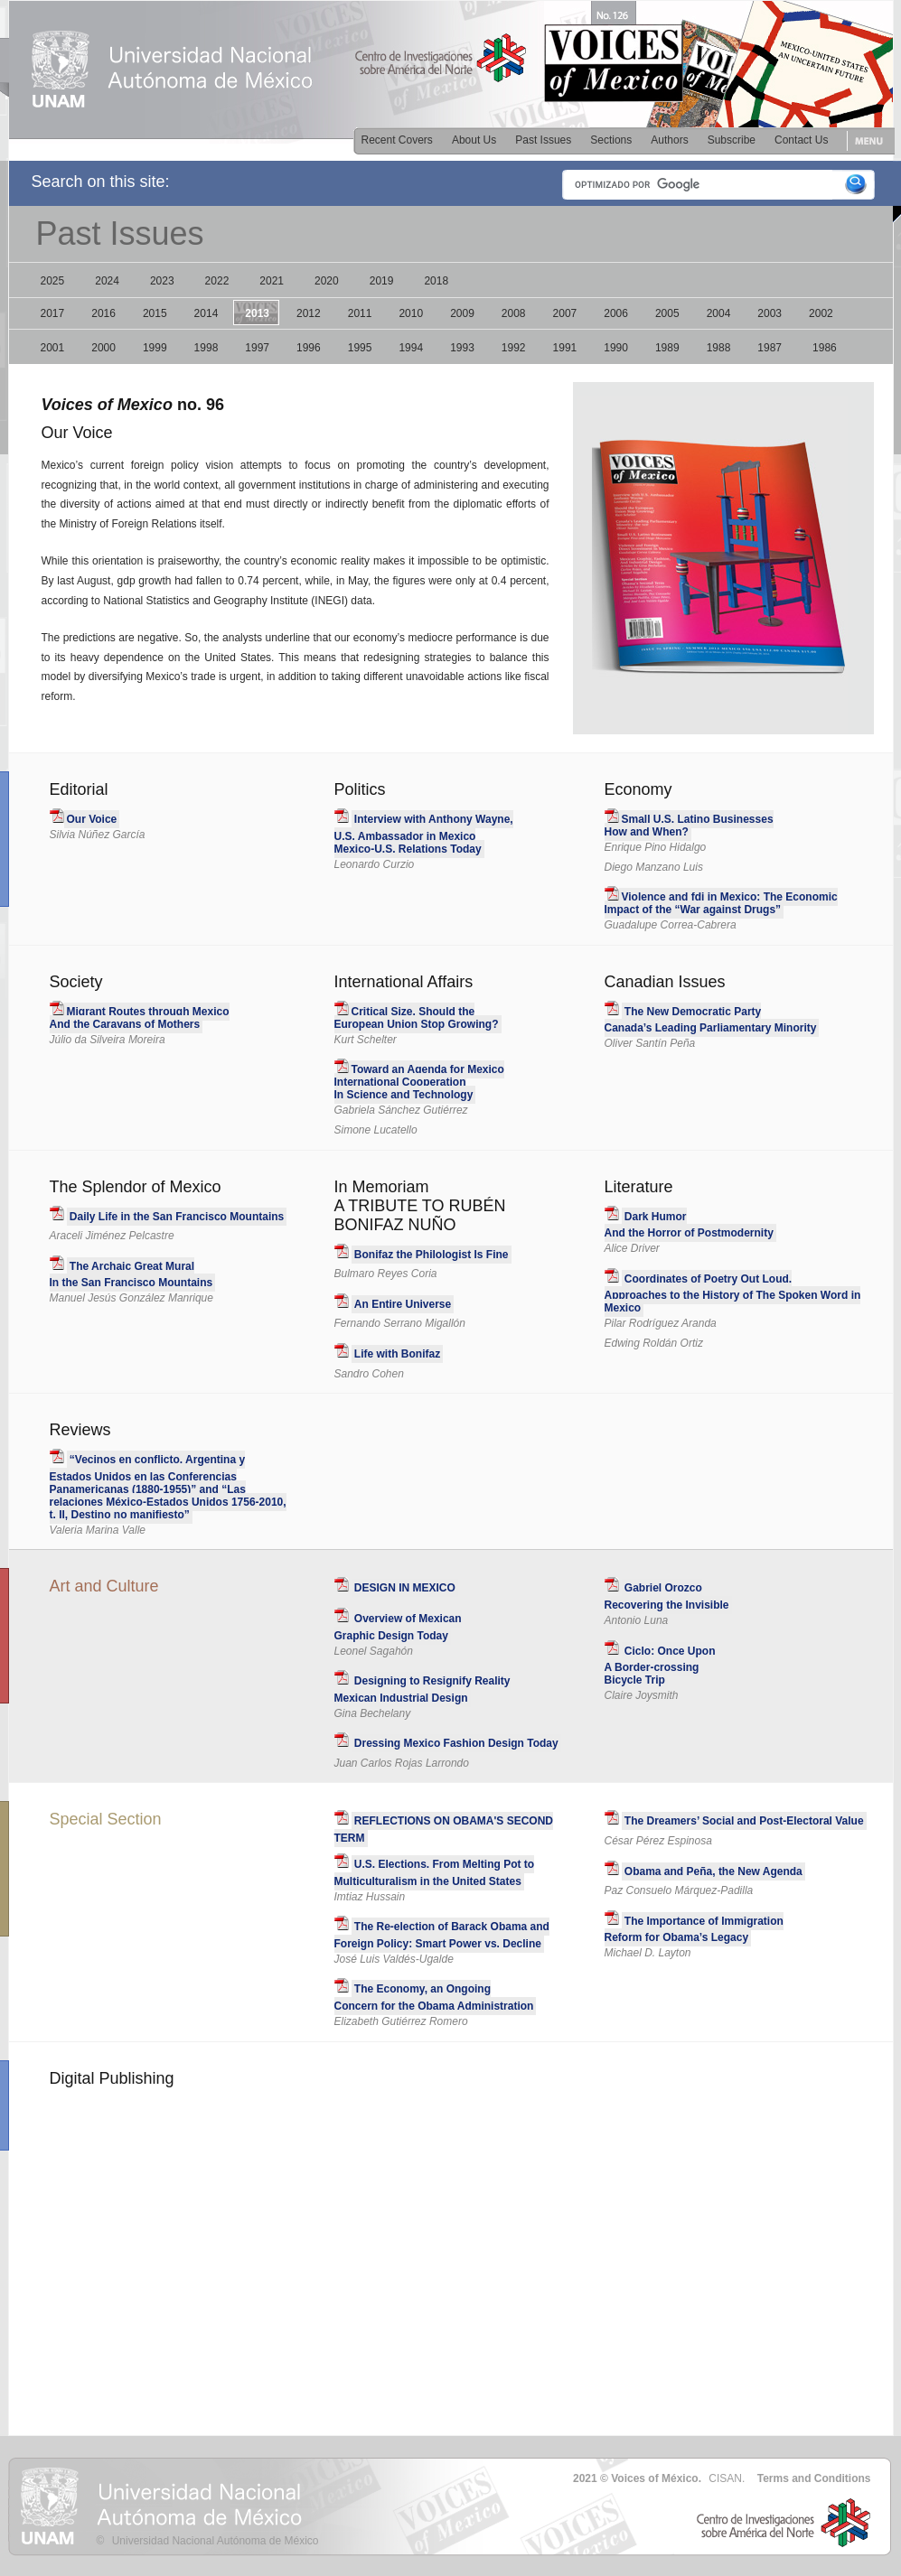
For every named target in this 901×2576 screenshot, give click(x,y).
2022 (217, 281)
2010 (411, 313)
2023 (162, 281)
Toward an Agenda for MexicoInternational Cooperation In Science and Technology (419, 1082)
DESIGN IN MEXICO (404, 1588)
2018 (436, 281)
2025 (53, 281)
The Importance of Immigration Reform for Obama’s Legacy (694, 1930)
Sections (611, 140)
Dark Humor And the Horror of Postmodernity (689, 1225)
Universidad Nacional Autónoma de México (215, 2540)
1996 (308, 347)
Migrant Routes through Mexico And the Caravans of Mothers (140, 1018)
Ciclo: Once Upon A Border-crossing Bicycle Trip (660, 1666)
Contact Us (801, 140)
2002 (821, 313)
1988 (719, 347)
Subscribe (732, 140)
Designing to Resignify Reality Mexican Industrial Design (422, 1689)
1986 (824, 347)
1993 (462, 347)
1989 (667, 347)
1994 (411, 347)
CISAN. (727, 2478)
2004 (719, 313)
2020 (326, 281)
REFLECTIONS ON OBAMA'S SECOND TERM (444, 1829)
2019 (382, 281)
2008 (514, 313)
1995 (360, 347)
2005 (667, 313)
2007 (565, 313)
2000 (103, 347)
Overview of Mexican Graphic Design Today (398, 1627)
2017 (53, 313)
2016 (103, 313)
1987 (769, 347)
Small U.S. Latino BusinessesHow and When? (689, 825)
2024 (107, 281)
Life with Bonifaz (397, 1354)
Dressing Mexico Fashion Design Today (456, 1743)
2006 (616, 313)
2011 (360, 313)
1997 (257, 347)
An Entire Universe (402, 1304)
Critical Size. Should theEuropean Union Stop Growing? (416, 1018)
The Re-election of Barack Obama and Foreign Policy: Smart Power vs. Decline (441, 1935)
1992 (514, 347)
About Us (474, 140)
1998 (206, 347)
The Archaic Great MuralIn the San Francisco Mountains (131, 1275)
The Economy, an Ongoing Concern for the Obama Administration (434, 1997)
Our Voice (92, 819)
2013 (257, 313)
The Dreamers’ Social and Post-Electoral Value (744, 1821)
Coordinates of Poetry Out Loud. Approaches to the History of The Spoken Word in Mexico (733, 1294)
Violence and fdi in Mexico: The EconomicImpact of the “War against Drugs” (721, 903)
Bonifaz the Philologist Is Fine (431, 1254)
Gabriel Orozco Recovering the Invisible (667, 1596)
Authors (669, 140)
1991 (565, 347)
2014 (206, 313)
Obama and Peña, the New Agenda (713, 1871)
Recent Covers (397, 140)
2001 (53, 347)
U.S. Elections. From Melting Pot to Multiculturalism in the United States (434, 1873)
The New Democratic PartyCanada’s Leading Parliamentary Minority (711, 1020)
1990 (616, 347)
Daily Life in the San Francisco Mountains (177, 1216)
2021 (271, 281)
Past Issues (543, 140)
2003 (769, 313)
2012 (308, 313)
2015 (155, 313)
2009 (462, 313)
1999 (155, 347)
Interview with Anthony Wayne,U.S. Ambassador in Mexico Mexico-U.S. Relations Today (423, 834)
